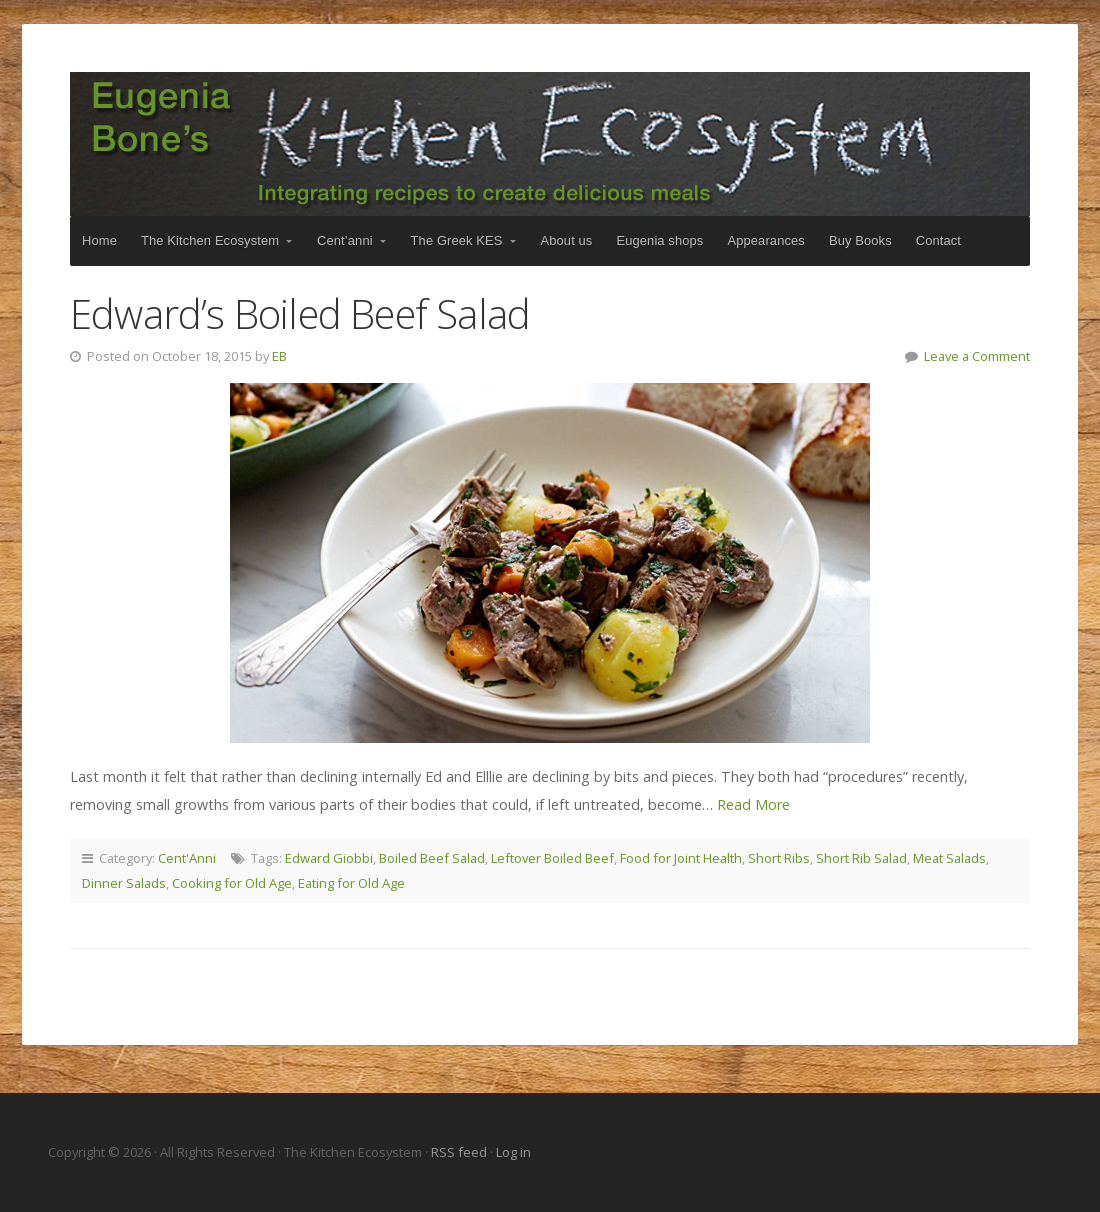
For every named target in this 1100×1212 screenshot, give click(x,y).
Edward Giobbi (329, 858)
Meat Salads (949, 858)
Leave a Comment (977, 356)
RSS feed (460, 1152)
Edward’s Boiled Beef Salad (300, 313)
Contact (938, 240)
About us (567, 240)
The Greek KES (457, 240)
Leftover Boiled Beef (552, 858)
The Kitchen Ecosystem (550, 144)
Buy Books (860, 240)
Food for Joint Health (681, 858)
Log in (513, 1152)
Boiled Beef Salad (432, 858)
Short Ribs (779, 858)
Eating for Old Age (351, 883)
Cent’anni (345, 240)
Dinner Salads (124, 883)
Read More (753, 804)
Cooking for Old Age (232, 883)
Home (99, 240)
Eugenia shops (659, 240)
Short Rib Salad (861, 858)
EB (279, 356)
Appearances (765, 240)
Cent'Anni (187, 858)
